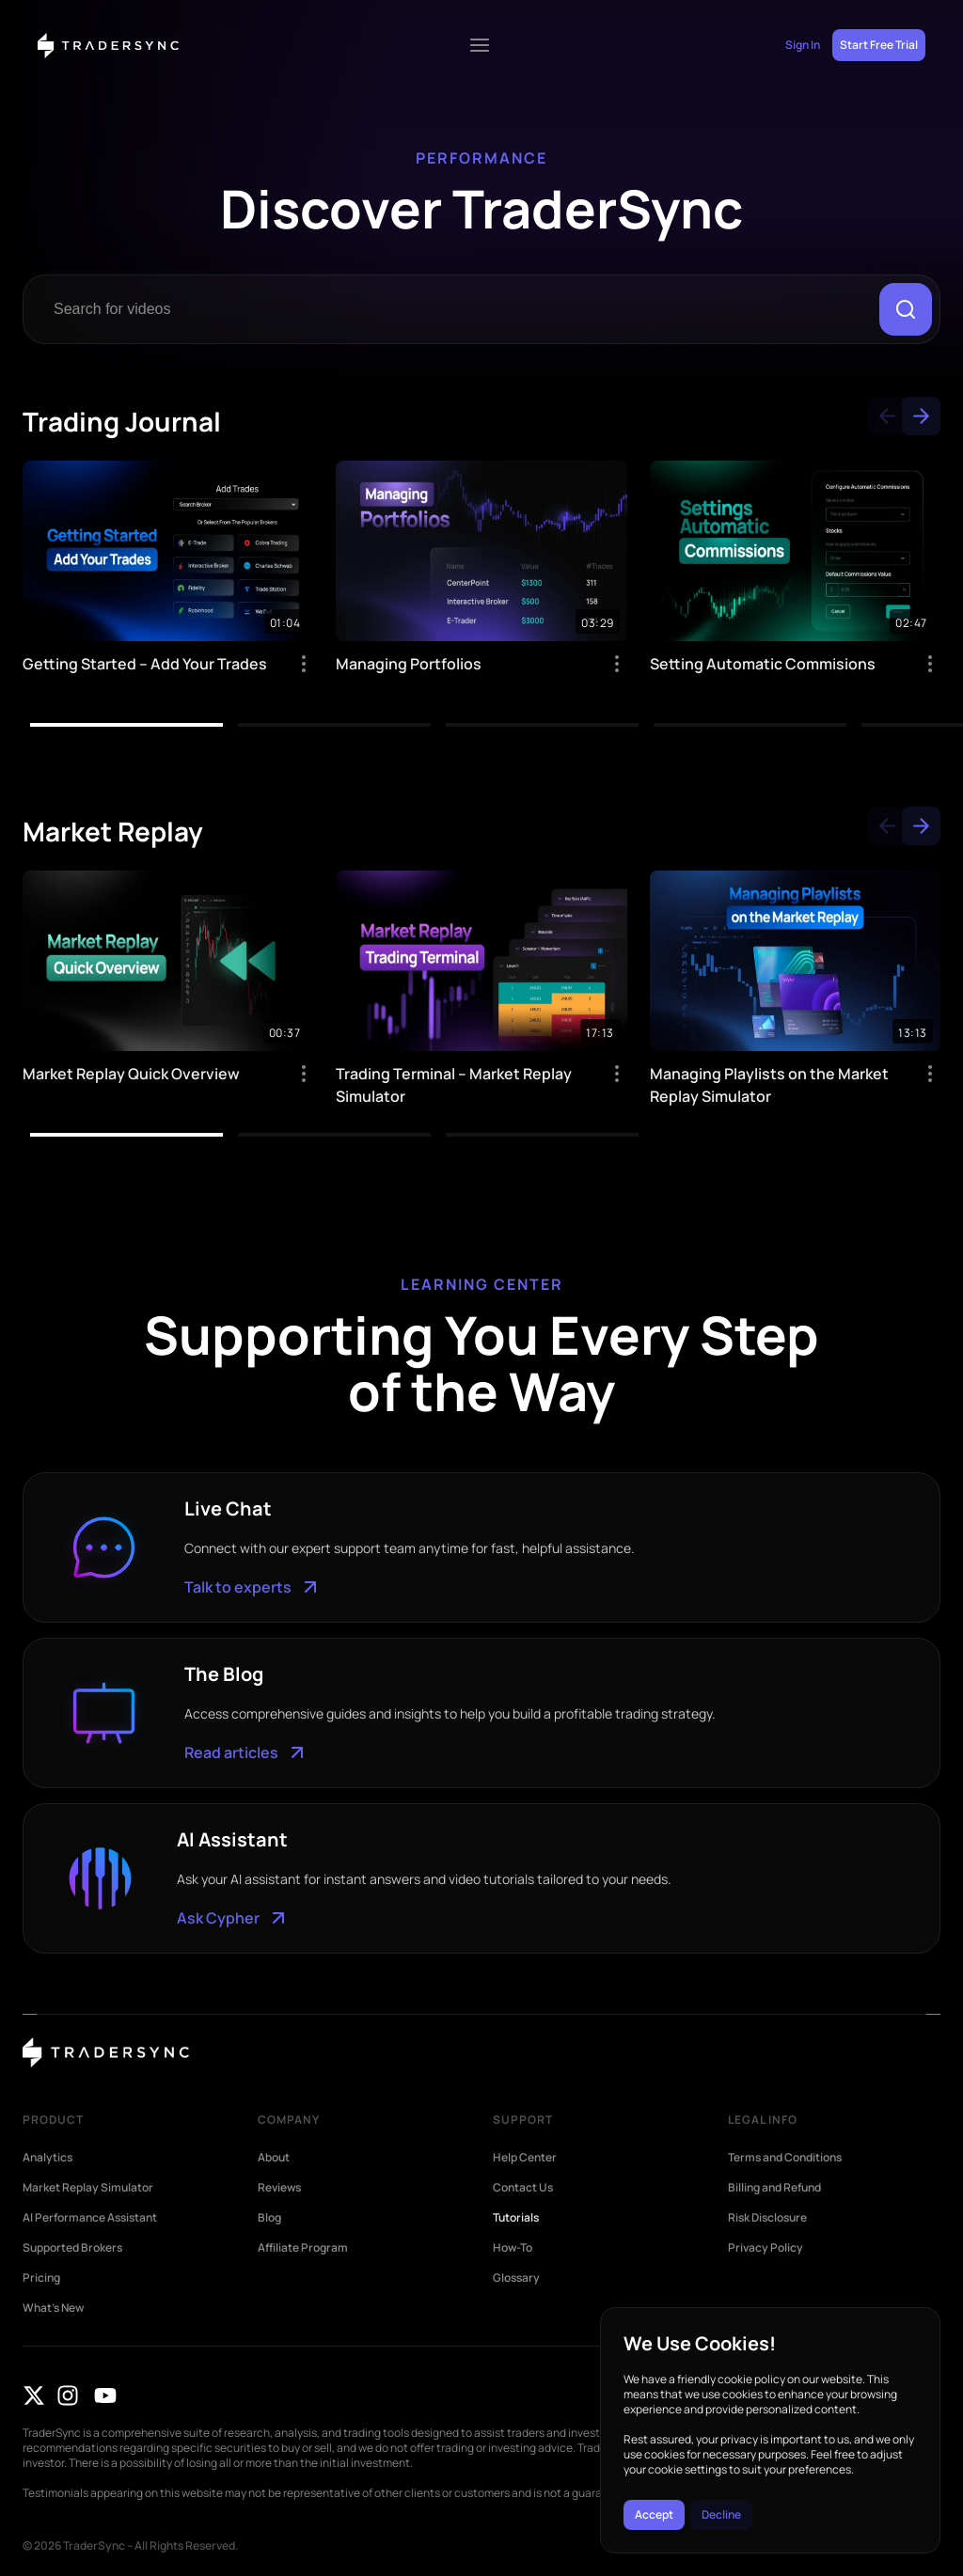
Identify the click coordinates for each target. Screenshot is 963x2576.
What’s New (53, 2308)
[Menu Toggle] (479, 45)
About (274, 2157)
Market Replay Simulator (88, 2187)
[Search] (905, 309)
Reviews (279, 2187)
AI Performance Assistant (90, 2217)
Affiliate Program (303, 2247)
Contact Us (523, 2187)
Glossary (516, 2277)
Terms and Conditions (785, 2157)
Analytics (47, 2157)
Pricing (41, 2277)
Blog (269, 2217)
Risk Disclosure (767, 2217)
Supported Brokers (72, 2247)
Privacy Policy (765, 2247)
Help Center (525, 2157)
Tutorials (516, 2217)
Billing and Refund (774, 2187)
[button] (887, 416)
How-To (512, 2247)
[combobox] (455, 309)
